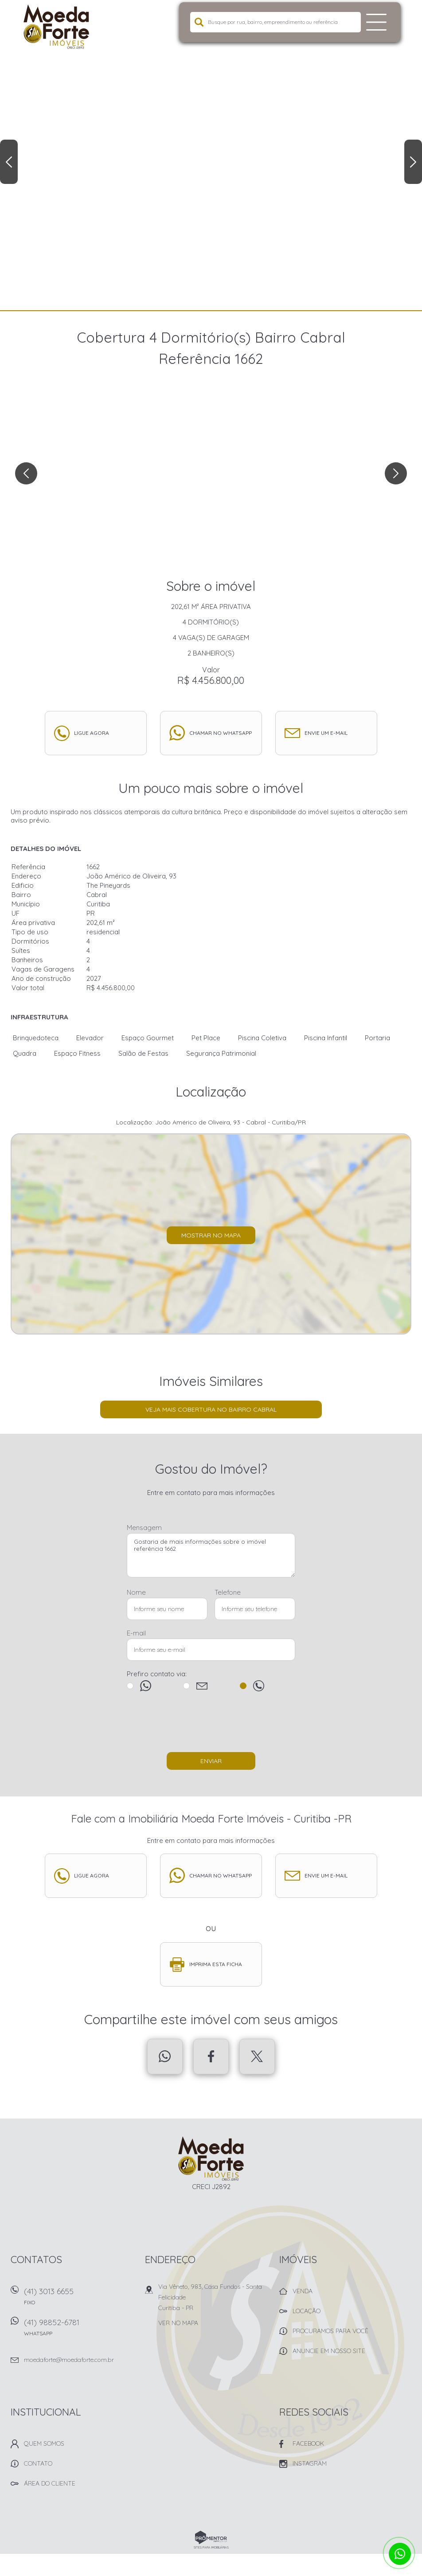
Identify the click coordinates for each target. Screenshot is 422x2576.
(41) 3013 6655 (79, 2299)
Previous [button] (9, 162)
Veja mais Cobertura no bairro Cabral (211, 1409)
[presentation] (211, 1726)
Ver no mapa (178, 2323)
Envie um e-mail (326, 733)
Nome (136, 1592)
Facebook (211, 2056)
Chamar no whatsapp (220, 733)
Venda (303, 2291)
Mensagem (144, 1527)
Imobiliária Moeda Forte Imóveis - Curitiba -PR (211, 2158)
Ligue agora (91, 733)
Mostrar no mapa (211, 1235)
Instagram (310, 2463)
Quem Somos (44, 2443)
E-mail (136, 1633)
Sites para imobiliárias (211, 2547)
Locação (306, 2311)
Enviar (211, 1761)
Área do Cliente (49, 2483)
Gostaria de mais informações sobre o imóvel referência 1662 (211, 1555)
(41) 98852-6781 (79, 2330)
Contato (38, 2463)
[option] (211, 155)
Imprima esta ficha (215, 1964)
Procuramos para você (330, 2331)
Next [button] (413, 162)
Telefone (228, 1592)
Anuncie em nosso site (329, 2351)
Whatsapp (165, 2056)
